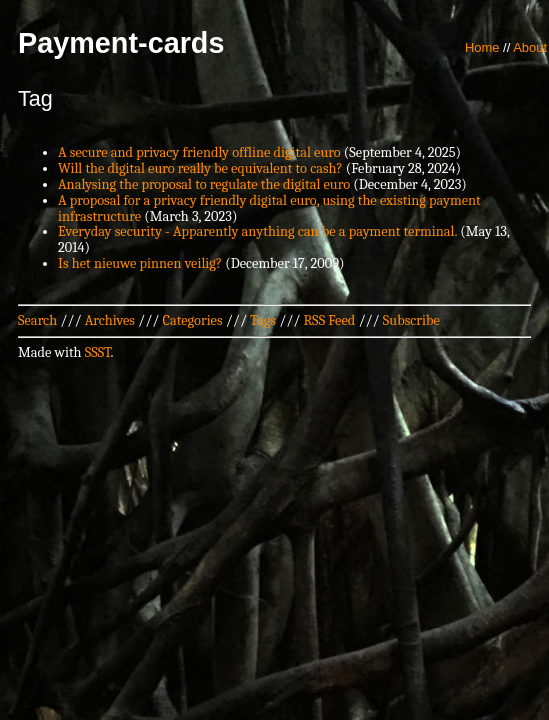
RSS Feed (330, 320)
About (530, 47)
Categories (192, 320)
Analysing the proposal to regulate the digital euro (204, 184)
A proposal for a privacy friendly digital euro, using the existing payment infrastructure (269, 208)
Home (482, 47)
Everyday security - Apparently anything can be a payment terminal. (257, 231)
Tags (263, 320)
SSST (98, 352)
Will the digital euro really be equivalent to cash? (200, 168)
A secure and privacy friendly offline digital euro (199, 152)
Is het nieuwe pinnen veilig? (140, 263)
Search (37, 320)
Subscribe (411, 320)
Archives (110, 320)
